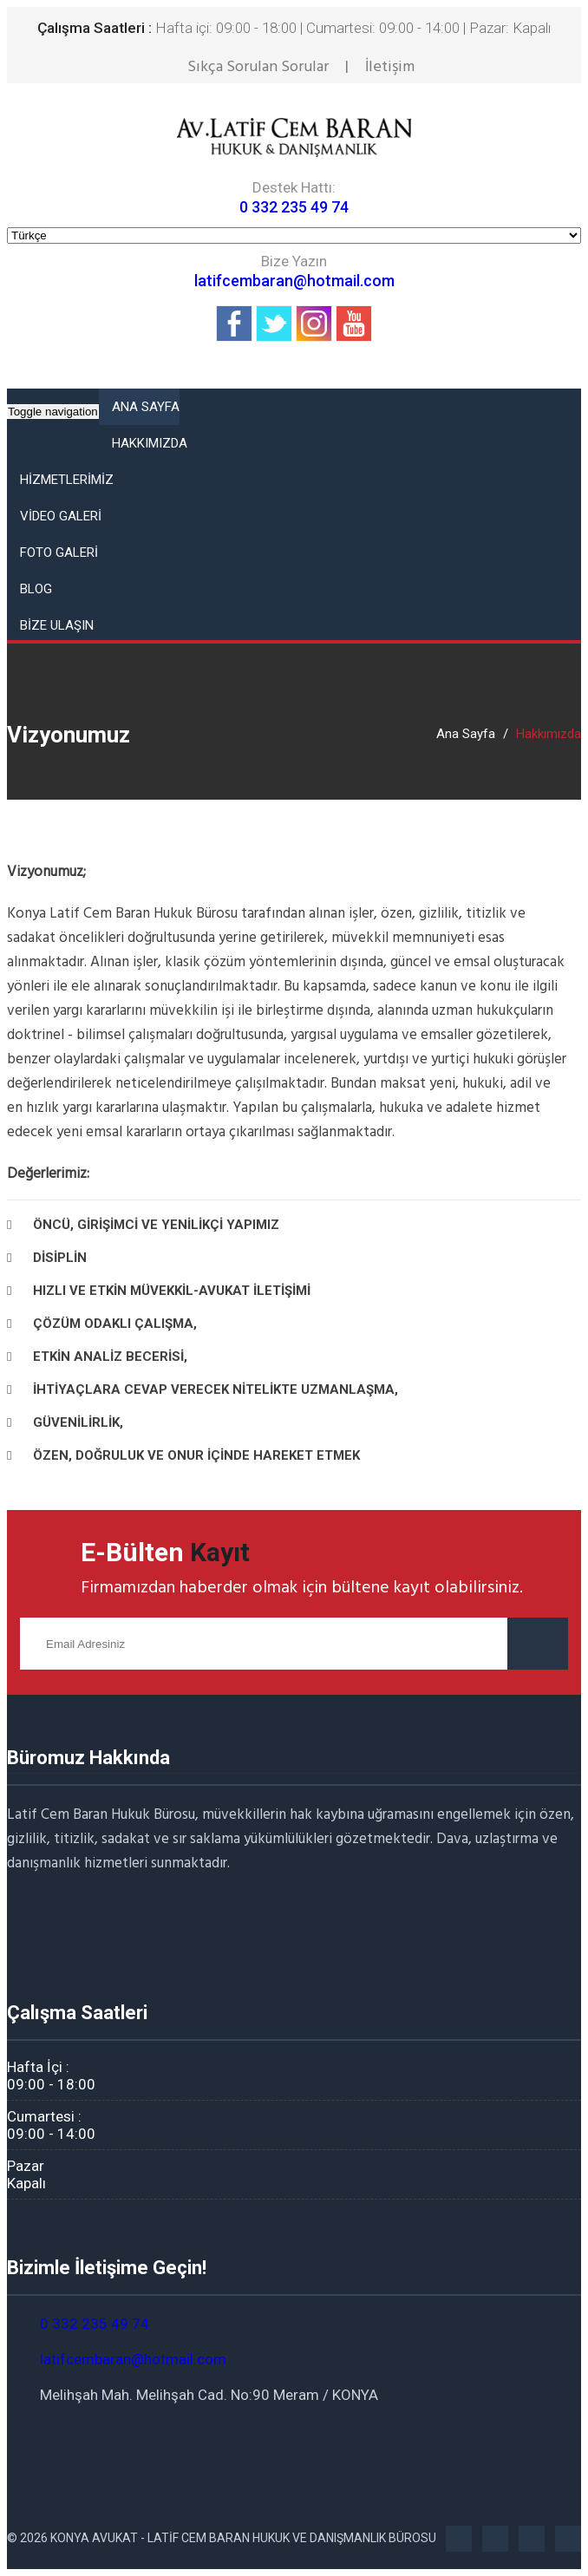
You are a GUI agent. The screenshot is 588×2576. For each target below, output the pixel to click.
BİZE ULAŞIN (57, 625)
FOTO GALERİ (59, 552)
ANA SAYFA (146, 407)
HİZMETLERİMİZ (67, 479)
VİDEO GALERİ (60, 516)
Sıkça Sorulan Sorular (258, 67)
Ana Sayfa (465, 734)
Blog (36, 589)
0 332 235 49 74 (294, 207)
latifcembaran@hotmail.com (294, 280)
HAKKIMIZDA (149, 443)
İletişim (390, 67)
